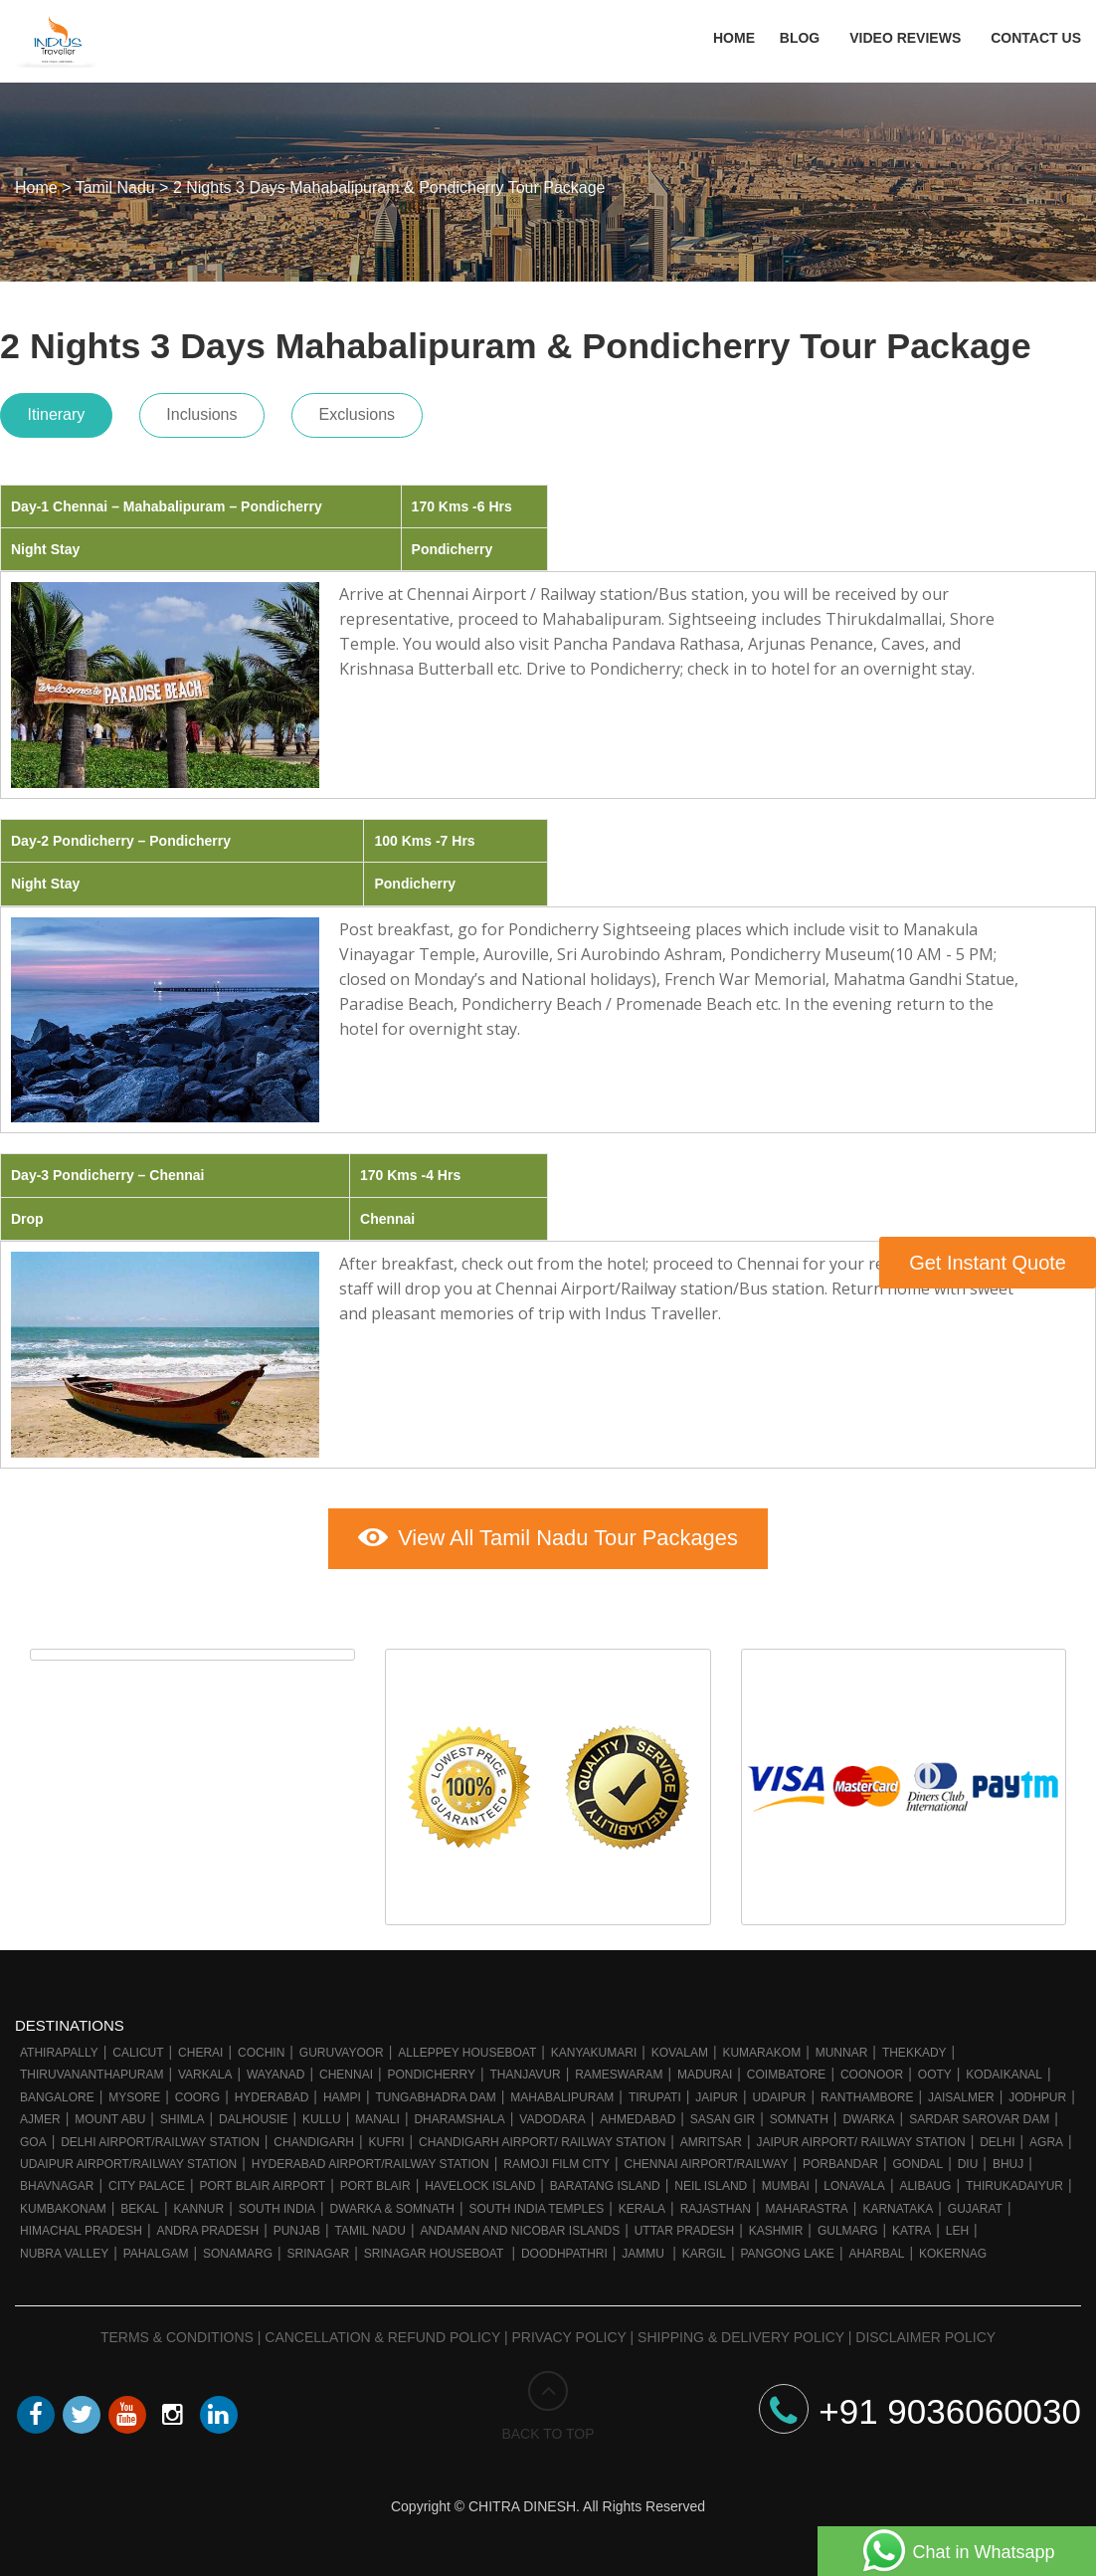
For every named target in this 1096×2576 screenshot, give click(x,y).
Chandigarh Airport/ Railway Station (542, 2136)
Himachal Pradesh (81, 2225)
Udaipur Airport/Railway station (128, 2158)
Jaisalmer (961, 2091)
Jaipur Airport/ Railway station (860, 2136)
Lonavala (854, 2181)
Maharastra (807, 2203)
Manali (377, 2113)
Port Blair (375, 2181)
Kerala (642, 2203)
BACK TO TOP (547, 2401)
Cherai (200, 2047)
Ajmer (40, 2113)
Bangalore (57, 2091)
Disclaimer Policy (925, 2331)
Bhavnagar (56, 2181)
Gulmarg (848, 2225)
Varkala (205, 2070)
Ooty (935, 2070)
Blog (800, 40)
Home (729, 40)
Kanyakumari (594, 2047)
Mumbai (786, 2181)
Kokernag (953, 2248)
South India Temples (536, 2203)
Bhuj (1008, 2158)
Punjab (297, 2225)
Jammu (644, 2248)
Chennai (346, 2070)
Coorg (197, 2091)
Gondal (917, 2158)
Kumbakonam (63, 2203)
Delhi (997, 2136)
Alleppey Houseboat (467, 2047)
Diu (968, 2158)
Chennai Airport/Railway (706, 2158)
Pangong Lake (786, 2248)
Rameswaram (618, 2070)
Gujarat (975, 2203)
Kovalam (679, 2047)
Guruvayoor (341, 2047)
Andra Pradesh (207, 2225)
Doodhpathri (564, 2248)
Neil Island (710, 2181)
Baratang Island (605, 2181)
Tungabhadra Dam (435, 2091)
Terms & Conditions (177, 2331)
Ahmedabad (637, 2113)
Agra (1046, 2136)
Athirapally (59, 2047)
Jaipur (716, 2091)
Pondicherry (431, 2070)
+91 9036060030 (920, 2405)
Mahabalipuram (562, 2091)
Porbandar (840, 2158)
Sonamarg (238, 2248)
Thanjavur (525, 2070)
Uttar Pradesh (684, 2225)
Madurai (704, 2070)
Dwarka (868, 2113)
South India (277, 2203)
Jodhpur (1037, 2091)
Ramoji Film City (556, 2158)
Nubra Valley (64, 2248)
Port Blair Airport (262, 2181)
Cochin (261, 2047)
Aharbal (876, 2248)
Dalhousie (253, 2113)
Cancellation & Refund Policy (382, 2331)
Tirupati (655, 2091)
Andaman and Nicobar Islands (520, 2225)
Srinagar (318, 2248)
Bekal (139, 2203)
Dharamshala (459, 2113)
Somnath (799, 2113)
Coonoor (871, 2070)
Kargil (704, 2248)
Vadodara (552, 2113)
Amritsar (711, 2136)
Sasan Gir (722, 2113)
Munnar (842, 2047)
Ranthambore (867, 2091)
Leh (957, 2225)
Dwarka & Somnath (392, 2203)
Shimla (182, 2113)
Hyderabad (272, 2091)
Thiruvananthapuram (91, 2070)
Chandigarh (314, 2136)
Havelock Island (480, 2181)
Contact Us (1036, 40)
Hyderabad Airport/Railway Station (370, 2158)
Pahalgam (156, 2248)
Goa (33, 2136)
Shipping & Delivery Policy (741, 2331)
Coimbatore (786, 2070)
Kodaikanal (1004, 2070)
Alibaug (925, 2181)
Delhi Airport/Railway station (160, 2136)
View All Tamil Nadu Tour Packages (548, 1531)
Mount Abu (110, 2113)
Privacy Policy (569, 2331)
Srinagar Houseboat (435, 2248)
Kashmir (776, 2225)
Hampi (342, 2091)
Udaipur (780, 2091)
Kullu (321, 2113)
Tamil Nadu (370, 2225)
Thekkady (914, 2047)
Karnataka (897, 2203)
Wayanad (275, 2070)
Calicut (137, 2047)
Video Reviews (905, 40)
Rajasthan (715, 2203)
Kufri (387, 2136)
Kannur (198, 2203)
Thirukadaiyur (1014, 2181)
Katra (911, 2225)
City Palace (146, 2181)
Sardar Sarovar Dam (979, 2113)
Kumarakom (761, 2047)
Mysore (134, 2091)
